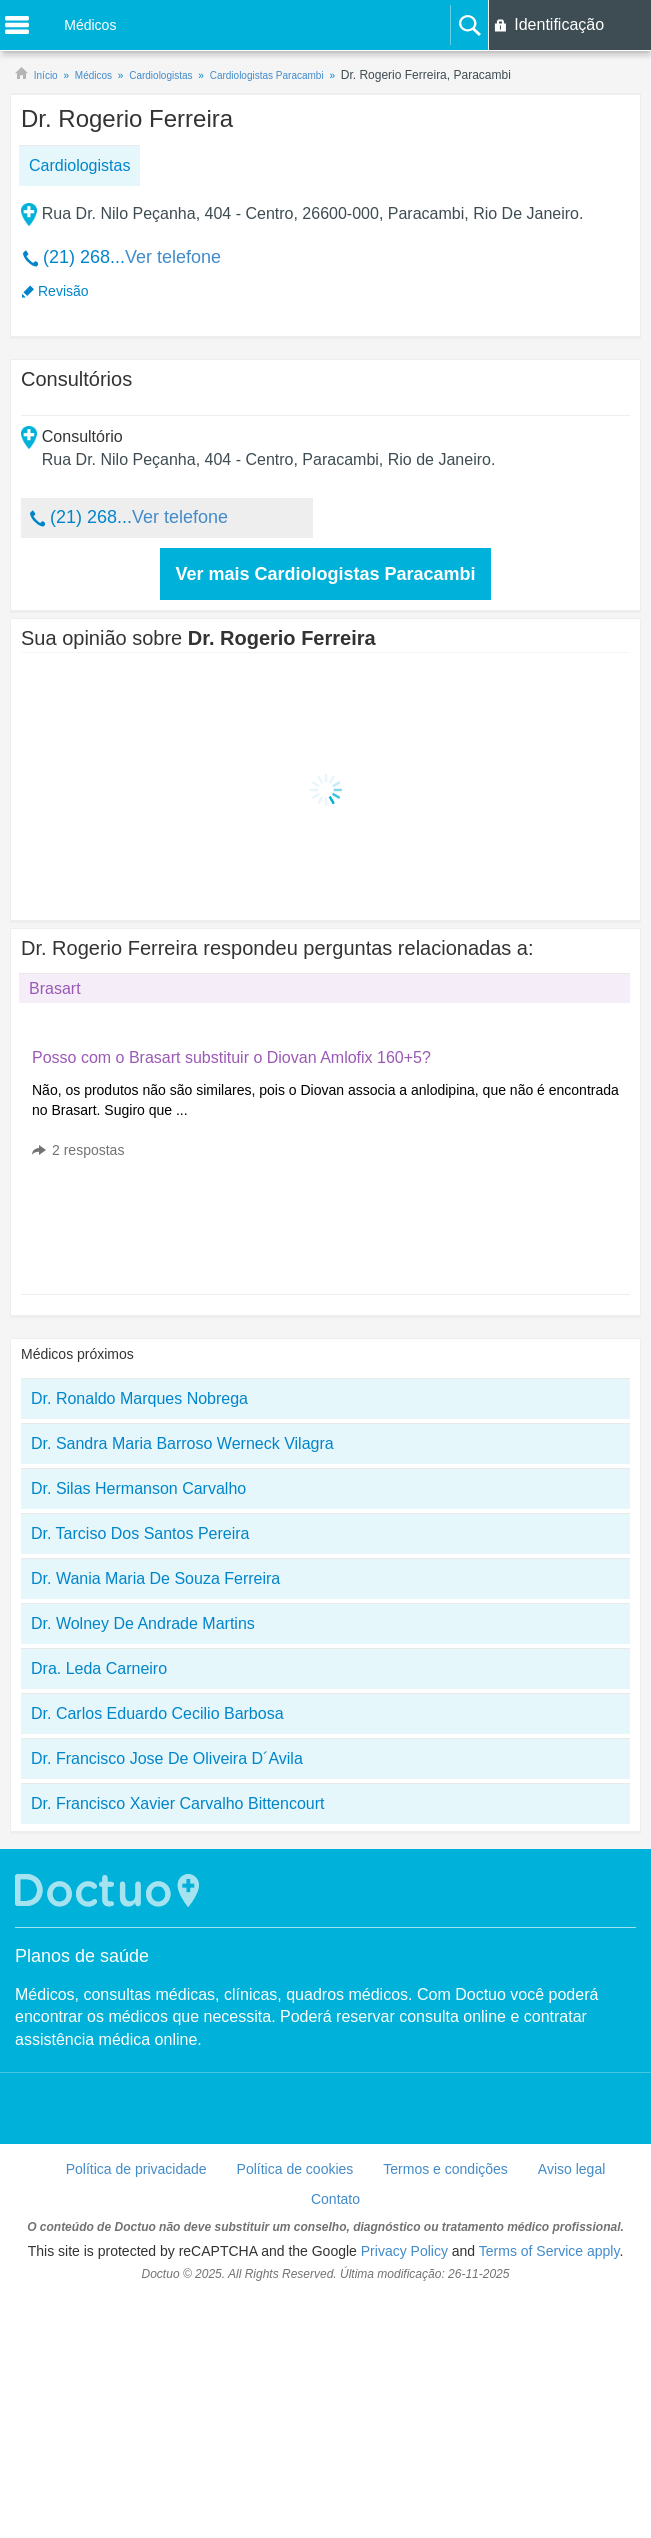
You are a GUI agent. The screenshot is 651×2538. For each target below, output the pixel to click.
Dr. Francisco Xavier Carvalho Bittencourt (177, 1803)
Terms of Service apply (549, 2251)
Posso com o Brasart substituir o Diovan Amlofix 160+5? (231, 1057)
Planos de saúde (82, 1956)
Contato (335, 2199)
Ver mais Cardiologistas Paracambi (325, 574)
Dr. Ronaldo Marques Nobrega (139, 1398)
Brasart (55, 988)
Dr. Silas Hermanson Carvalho (138, 1488)
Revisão (63, 291)
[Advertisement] (184, 1231)
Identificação (559, 24)
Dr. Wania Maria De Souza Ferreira (155, 1578)
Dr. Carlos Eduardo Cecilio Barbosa (157, 1713)
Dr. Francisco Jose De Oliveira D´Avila (167, 1758)
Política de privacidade (136, 2169)
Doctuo (110, 1890)
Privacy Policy (404, 2251)
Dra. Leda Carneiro (99, 1668)
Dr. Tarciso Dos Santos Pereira (140, 1533)
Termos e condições (445, 2169)
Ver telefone (173, 257)
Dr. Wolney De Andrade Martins (143, 1623)
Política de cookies (295, 2169)
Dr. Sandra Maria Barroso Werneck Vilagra (182, 1443)
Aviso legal (571, 2169)
